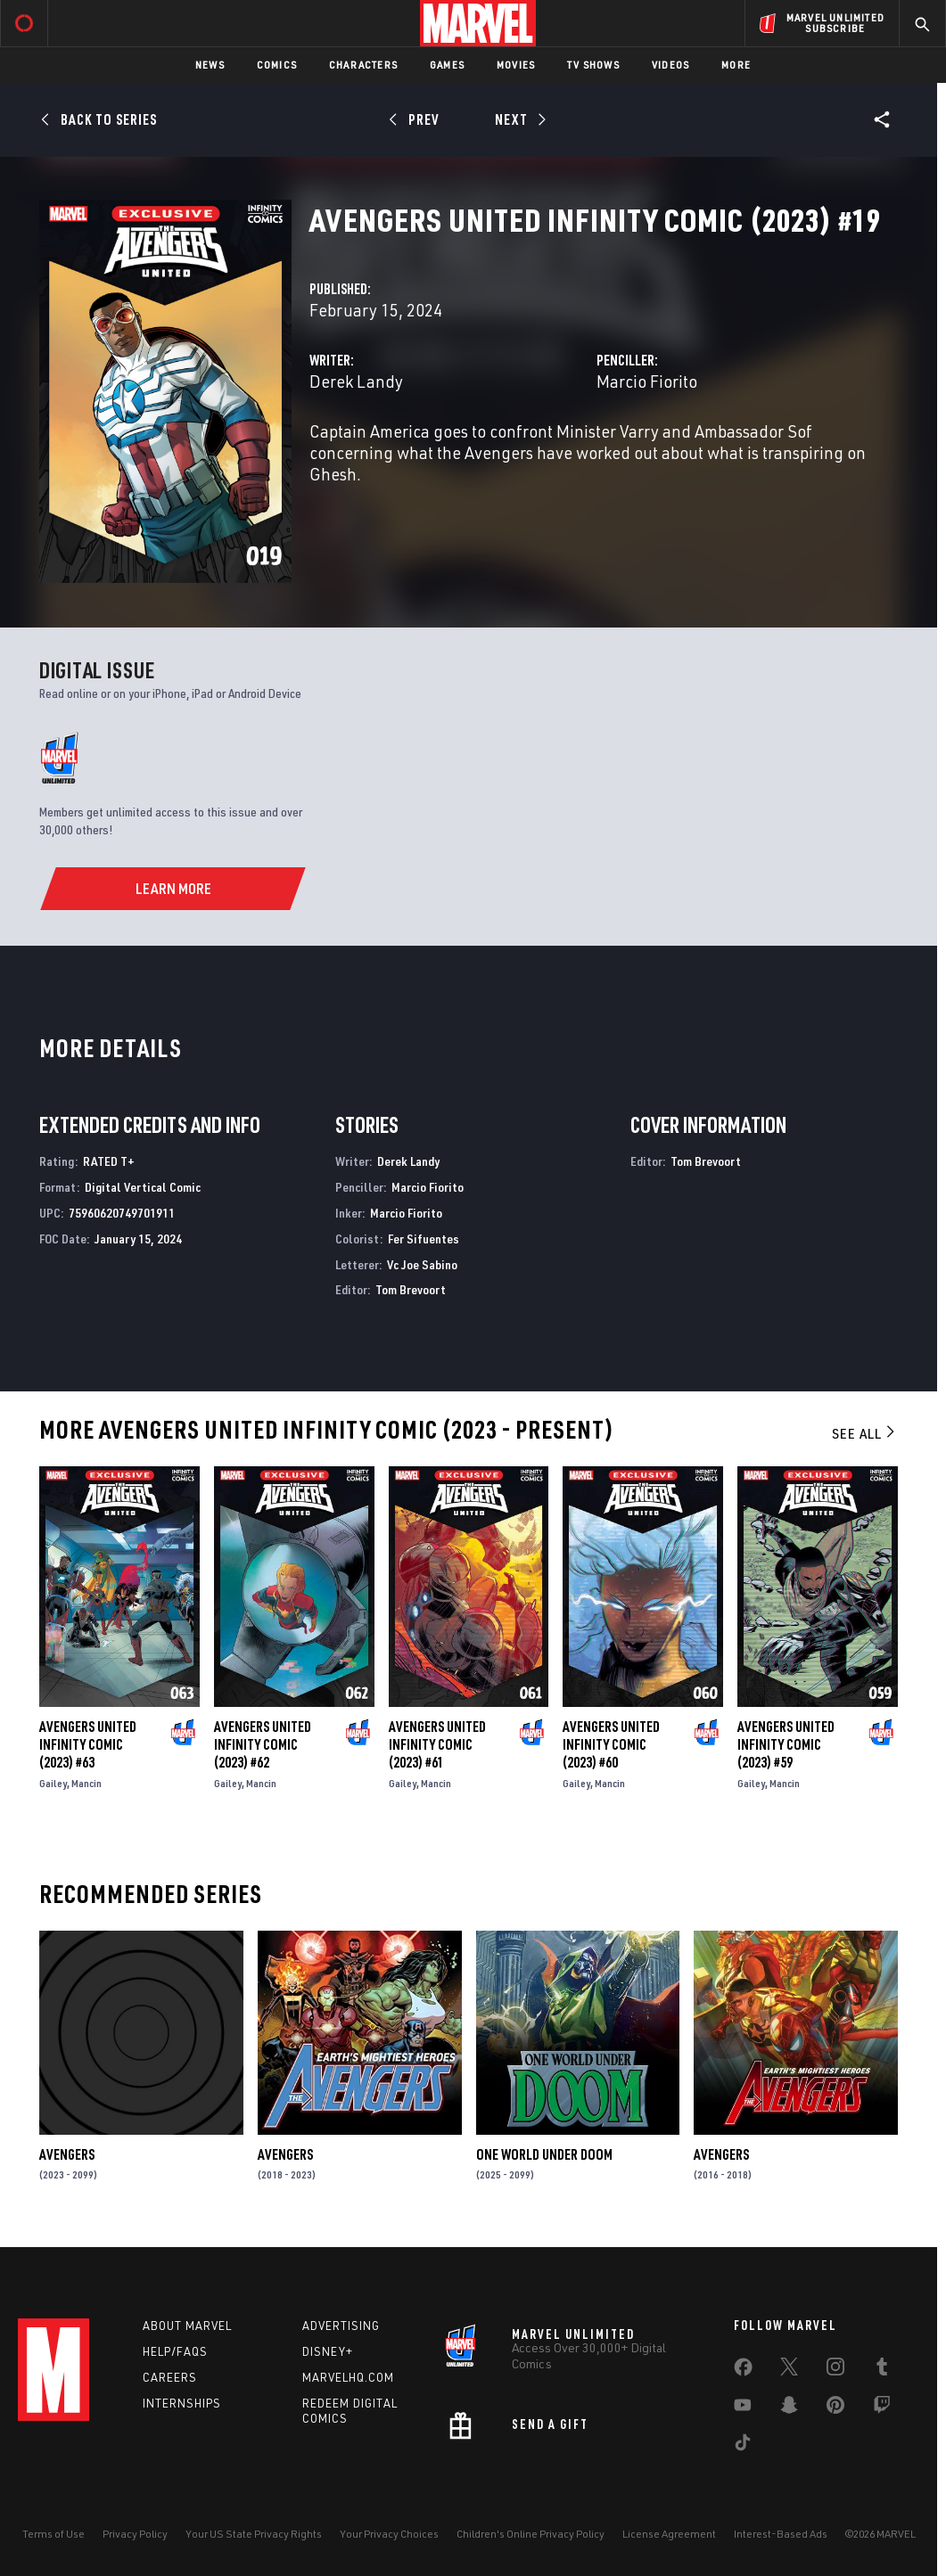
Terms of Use (53, 2533)
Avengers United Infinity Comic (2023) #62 (262, 1744)
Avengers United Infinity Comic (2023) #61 (437, 1744)
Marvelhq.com (348, 2377)
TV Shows (593, 64)
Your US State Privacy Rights (253, 2533)
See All (865, 1433)
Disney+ (327, 2351)
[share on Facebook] (743, 2371)
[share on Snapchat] (789, 2408)
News (210, 64)
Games (447, 64)
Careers (170, 2377)
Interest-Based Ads (780, 2533)
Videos (670, 64)
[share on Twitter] (789, 2370)
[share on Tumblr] (882, 2370)
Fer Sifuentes (423, 1238)
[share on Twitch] (882, 2408)
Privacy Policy (135, 2533)
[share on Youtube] (743, 2408)
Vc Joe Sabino (422, 1264)
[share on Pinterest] (835, 2408)
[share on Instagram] (835, 2370)
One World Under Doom (544, 2154)
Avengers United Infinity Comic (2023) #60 (611, 1744)
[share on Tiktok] (743, 2446)
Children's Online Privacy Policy (531, 2533)
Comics (277, 64)
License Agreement (669, 2533)
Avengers (67, 2154)
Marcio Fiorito (646, 381)
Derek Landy (356, 381)
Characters (363, 64)
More (736, 64)
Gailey (53, 1783)
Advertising (341, 2325)
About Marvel (187, 2325)
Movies (516, 64)
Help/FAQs (175, 2351)
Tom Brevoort (410, 1289)
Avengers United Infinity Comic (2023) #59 (786, 1744)
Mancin (86, 1783)
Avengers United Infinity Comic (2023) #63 (87, 1744)
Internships (182, 2403)
